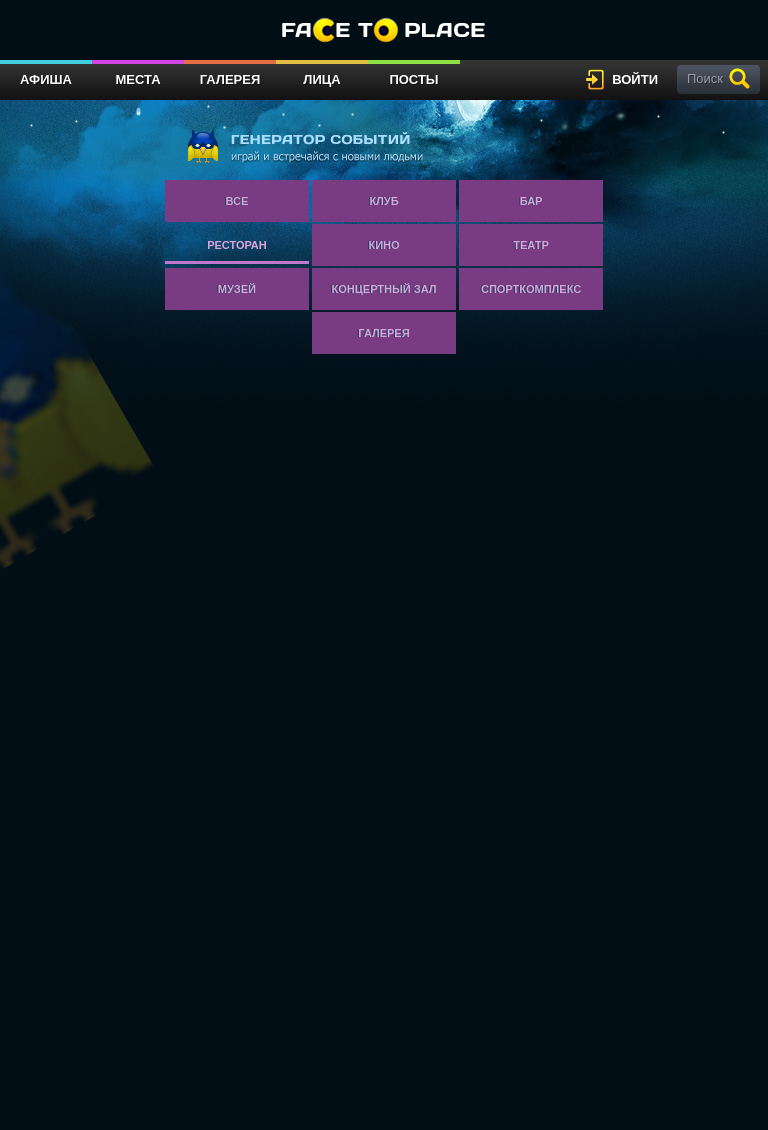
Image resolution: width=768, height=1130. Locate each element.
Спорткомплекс (531, 289)
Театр (531, 245)
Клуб (383, 201)
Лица (321, 79)
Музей (237, 289)
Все (237, 201)
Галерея (230, 79)
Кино (383, 245)
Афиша (46, 79)
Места (137, 79)
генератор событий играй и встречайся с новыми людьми (304, 145)
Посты (413, 79)
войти (635, 79)
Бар (531, 201)
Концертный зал (384, 289)
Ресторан (237, 245)
